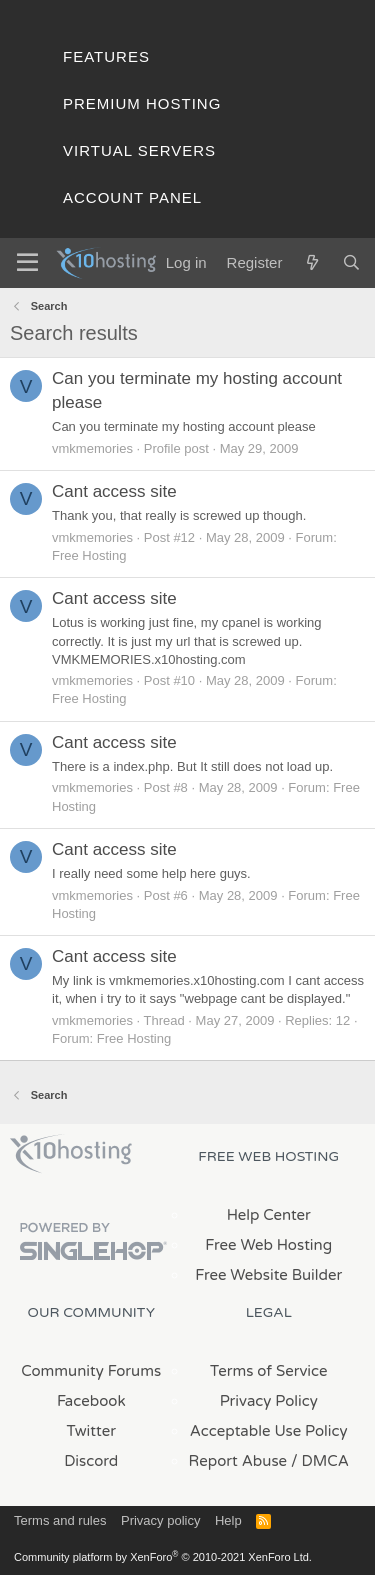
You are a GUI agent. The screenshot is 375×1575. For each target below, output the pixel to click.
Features (106, 56)
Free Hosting (89, 555)
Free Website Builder (268, 1275)
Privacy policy (160, 1520)
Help (228, 1520)
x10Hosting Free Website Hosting (71, 1154)
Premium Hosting (142, 103)
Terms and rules (60, 1520)
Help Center (269, 1215)
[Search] (351, 262)
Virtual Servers (139, 150)
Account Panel (132, 197)
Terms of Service (269, 1371)
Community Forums (91, 1371)
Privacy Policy (269, 1401)
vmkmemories (92, 448)
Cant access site (114, 491)
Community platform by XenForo (163, 1557)
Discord (91, 1461)
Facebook (91, 1401)
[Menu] (27, 263)
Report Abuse (238, 1461)
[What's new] (311, 262)
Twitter (91, 1431)
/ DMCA (320, 1461)
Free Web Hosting (268, 1245)
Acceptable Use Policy (269, 1431)
